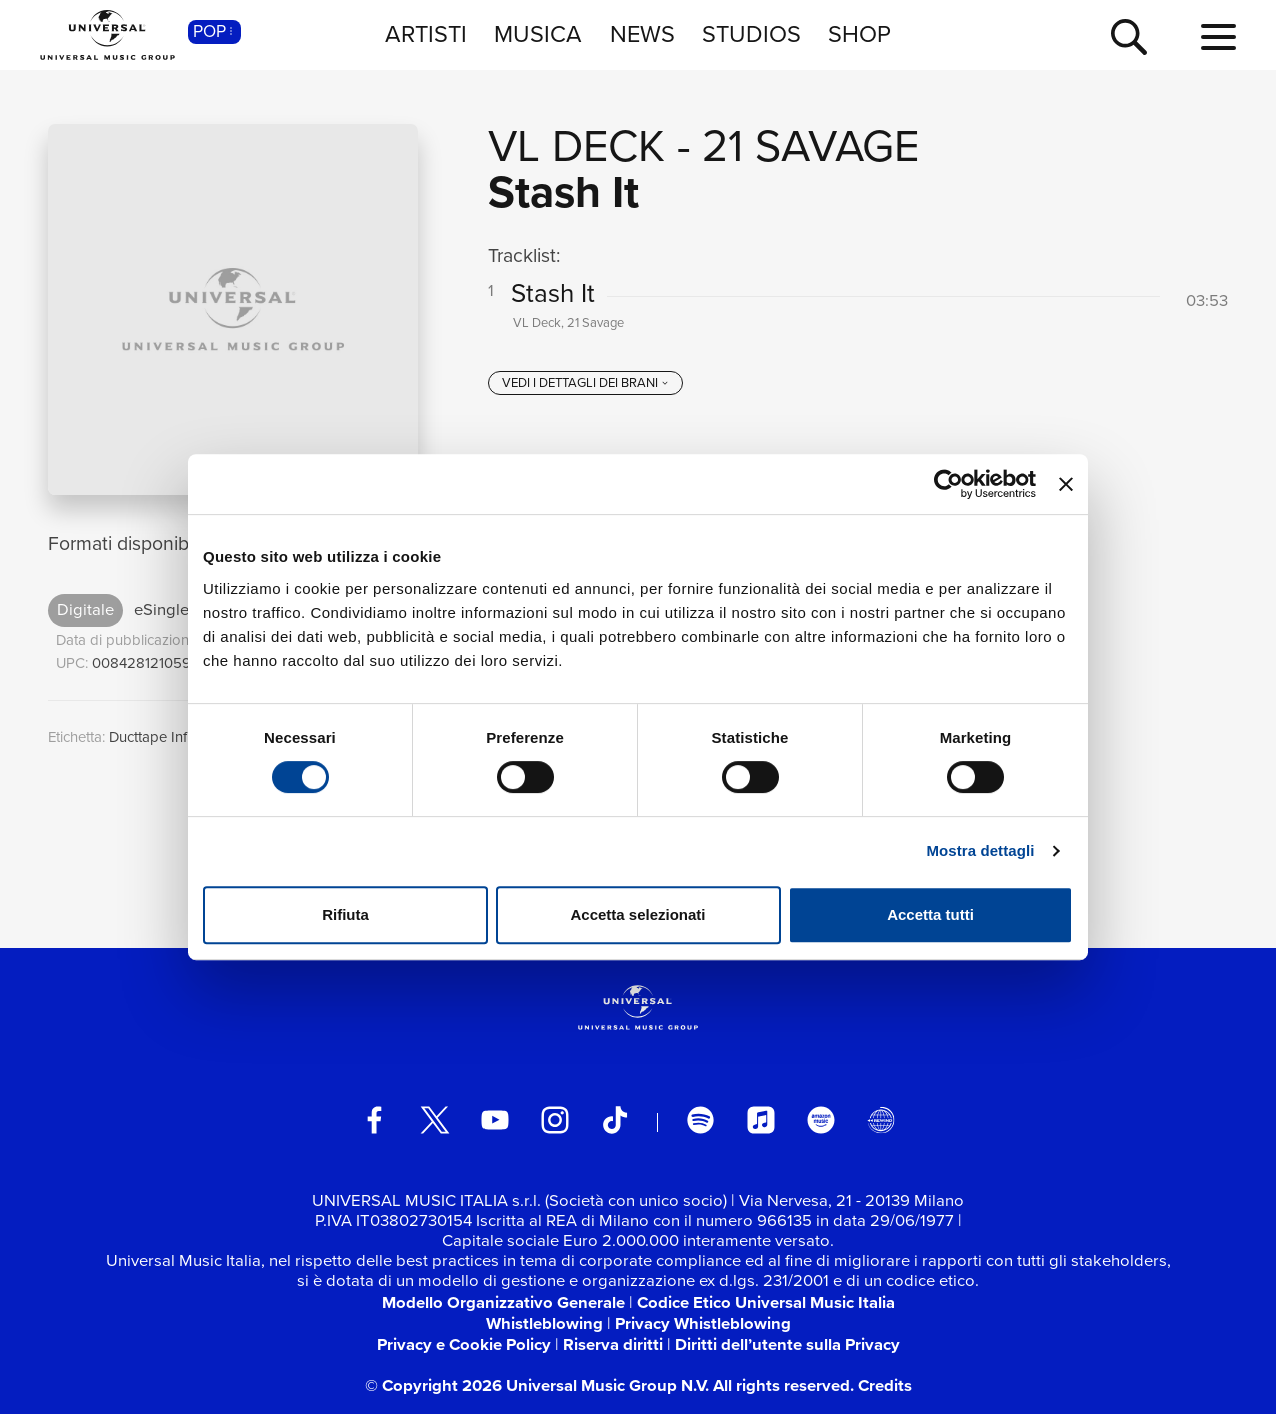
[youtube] (495, 1120)
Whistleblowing (544, 1323)
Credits (885, 1385)
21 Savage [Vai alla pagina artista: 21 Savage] (810, 146)
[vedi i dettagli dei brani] (585, 383)
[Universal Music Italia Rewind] (881, 1120)
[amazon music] (821, 1120)
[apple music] (761, 1120)
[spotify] (701, 1120)
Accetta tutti (930, 914)
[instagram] (555, 1120)
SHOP (859, 34)
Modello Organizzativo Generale (503, 1302)
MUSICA (538, 34)
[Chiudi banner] (1066, 484)
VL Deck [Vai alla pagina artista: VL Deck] (576, 146)
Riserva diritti (613, 1344)
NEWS (642, 34)
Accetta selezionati (637, 914)
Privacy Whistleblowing (703, 1323)
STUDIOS (751, 34)
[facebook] (375, 1120)
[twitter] (435, 1120)
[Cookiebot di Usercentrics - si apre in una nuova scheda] (948, 484)
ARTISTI (426, 34)
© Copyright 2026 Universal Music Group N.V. (537, 1385)
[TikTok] (615, 1120)
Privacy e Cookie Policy (464, 1344)
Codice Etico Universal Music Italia (766, 1302)
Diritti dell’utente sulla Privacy (787, 1344)
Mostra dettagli (980, 850)
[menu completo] (1218, 38)
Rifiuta (345, 914)
